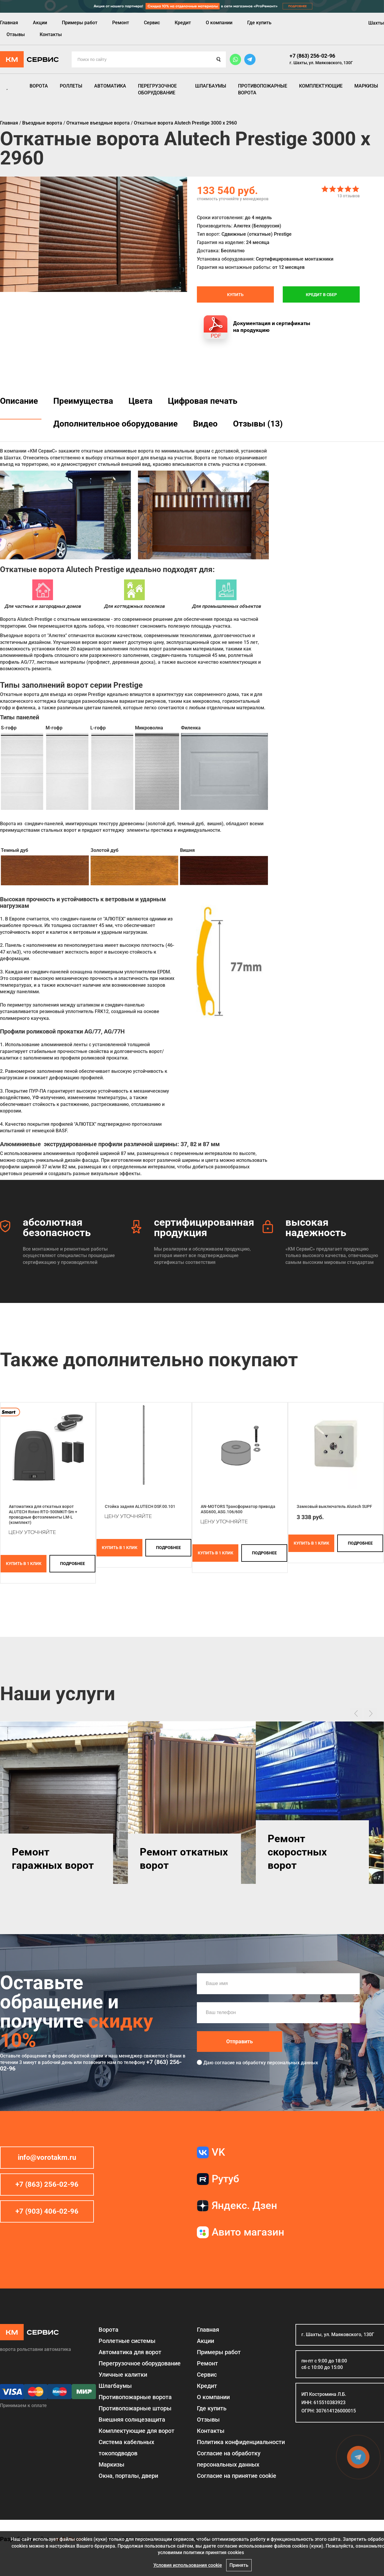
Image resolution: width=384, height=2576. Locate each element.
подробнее (72, 1563)
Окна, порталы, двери (128, 2475)
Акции (40, 22)
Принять (238, 2565)
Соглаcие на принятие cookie (236, 2475)
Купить (235, 294)
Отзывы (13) (258, 424)
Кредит (183, 22)
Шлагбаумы (210, 86)
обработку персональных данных (280, 2062)
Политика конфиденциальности (241, 2442)
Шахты (376, 23)
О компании (219, 22)
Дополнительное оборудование (115, 424)
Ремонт (120, 22)
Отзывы (16, 34)
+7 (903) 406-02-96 (46, 2211)
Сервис (152, 22)
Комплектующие (321, 86)
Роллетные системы (127, 2340)
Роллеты (71, 86)
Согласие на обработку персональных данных (229, 2459)
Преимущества (83, 401)
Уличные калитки (123, 2374)
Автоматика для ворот (130, 2352)
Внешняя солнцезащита (132, 2419)
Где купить (259, 22)
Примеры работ (79, 22)
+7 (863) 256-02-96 (312, 56)
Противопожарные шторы (135, 2408)
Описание (19, 401)
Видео (205, 424)
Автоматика (110, 86)
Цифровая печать (202, 401)
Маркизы (366, 86)
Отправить (239, 2041)
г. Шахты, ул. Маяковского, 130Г (321, 62)
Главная (9, 22)
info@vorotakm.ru (47, 2157)
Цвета (140, 401)
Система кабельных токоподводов (126, 2447)
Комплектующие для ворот (136, 2430)
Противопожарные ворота (262, 89)
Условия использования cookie (187, 2565)
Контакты (51, 34)
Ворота (39, 86)
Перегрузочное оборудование (157, 89)
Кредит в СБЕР (321, 294)
